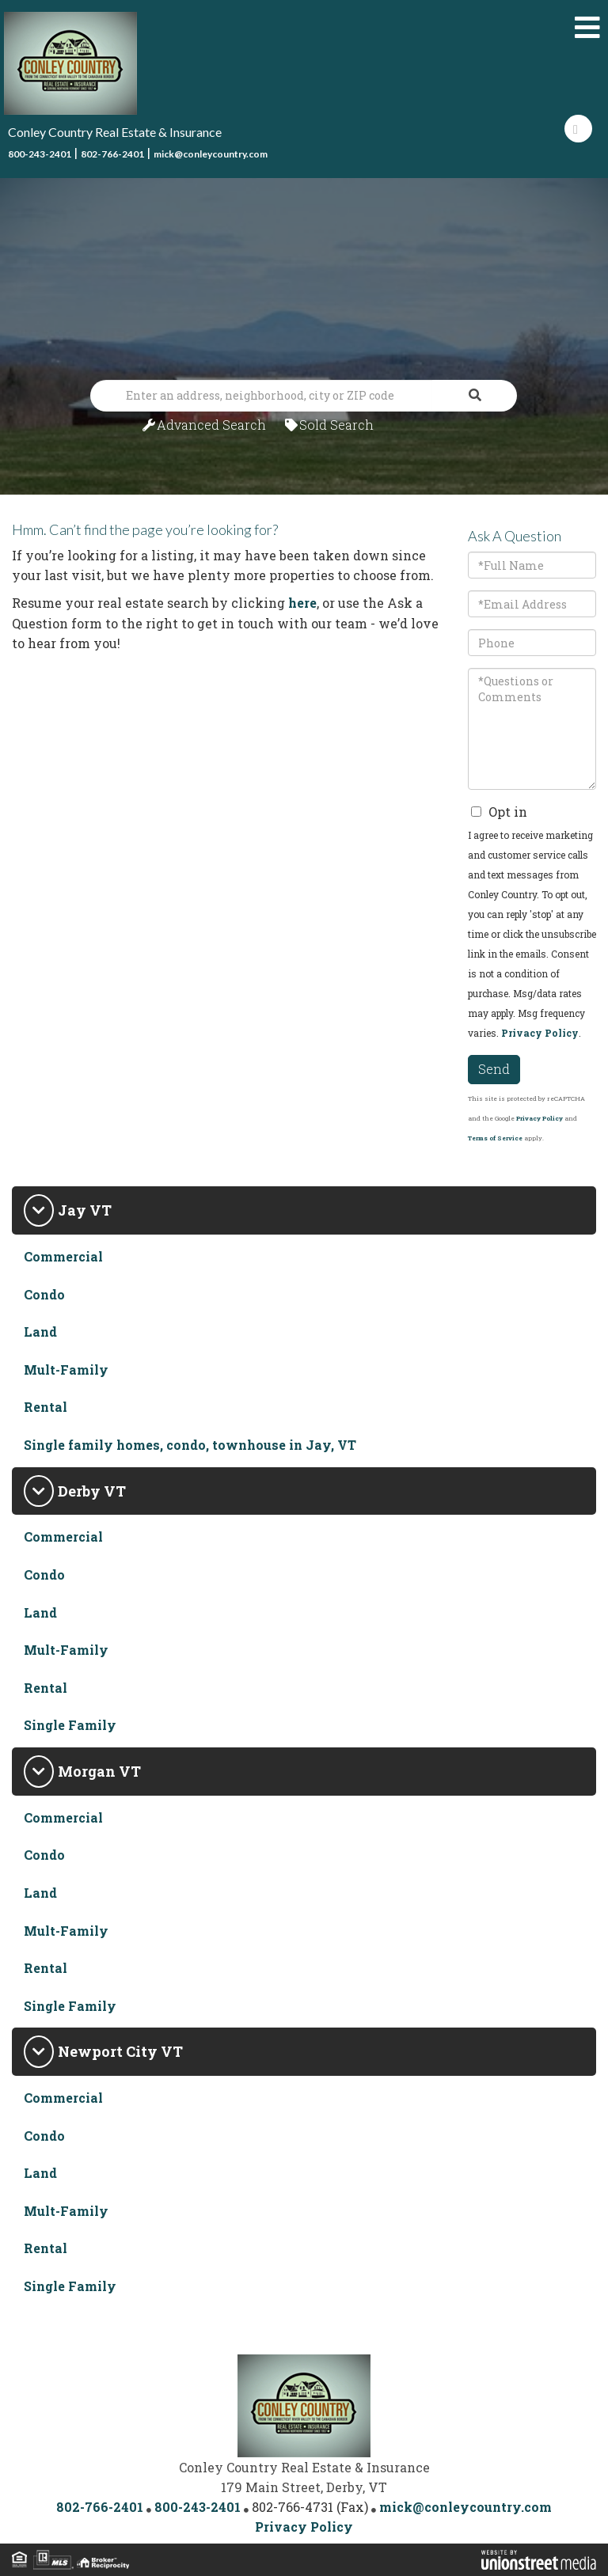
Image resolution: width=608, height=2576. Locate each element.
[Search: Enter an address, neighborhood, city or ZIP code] (261, 396)
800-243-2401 (39, 154)
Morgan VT (99, 1771)
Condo (44, 1294)
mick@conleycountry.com (211, 154)
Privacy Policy (540, 1032)
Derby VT (92, 1490)
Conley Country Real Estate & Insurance (115, 131)
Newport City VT (120, 2051)
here (302, 602)
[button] (474, 396)
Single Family (70, 1725)
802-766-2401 (112, 154)
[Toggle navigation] (587, 27)
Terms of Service (495, 1138)
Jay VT (85, 1210)
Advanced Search (211, 424)
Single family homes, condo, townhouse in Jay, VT (190, 1444)
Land (40, 1331)
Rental (45, 1406)
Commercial (63, 1256)
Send (494, 1068)
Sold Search (336, 424)
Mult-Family (66, 1369)
